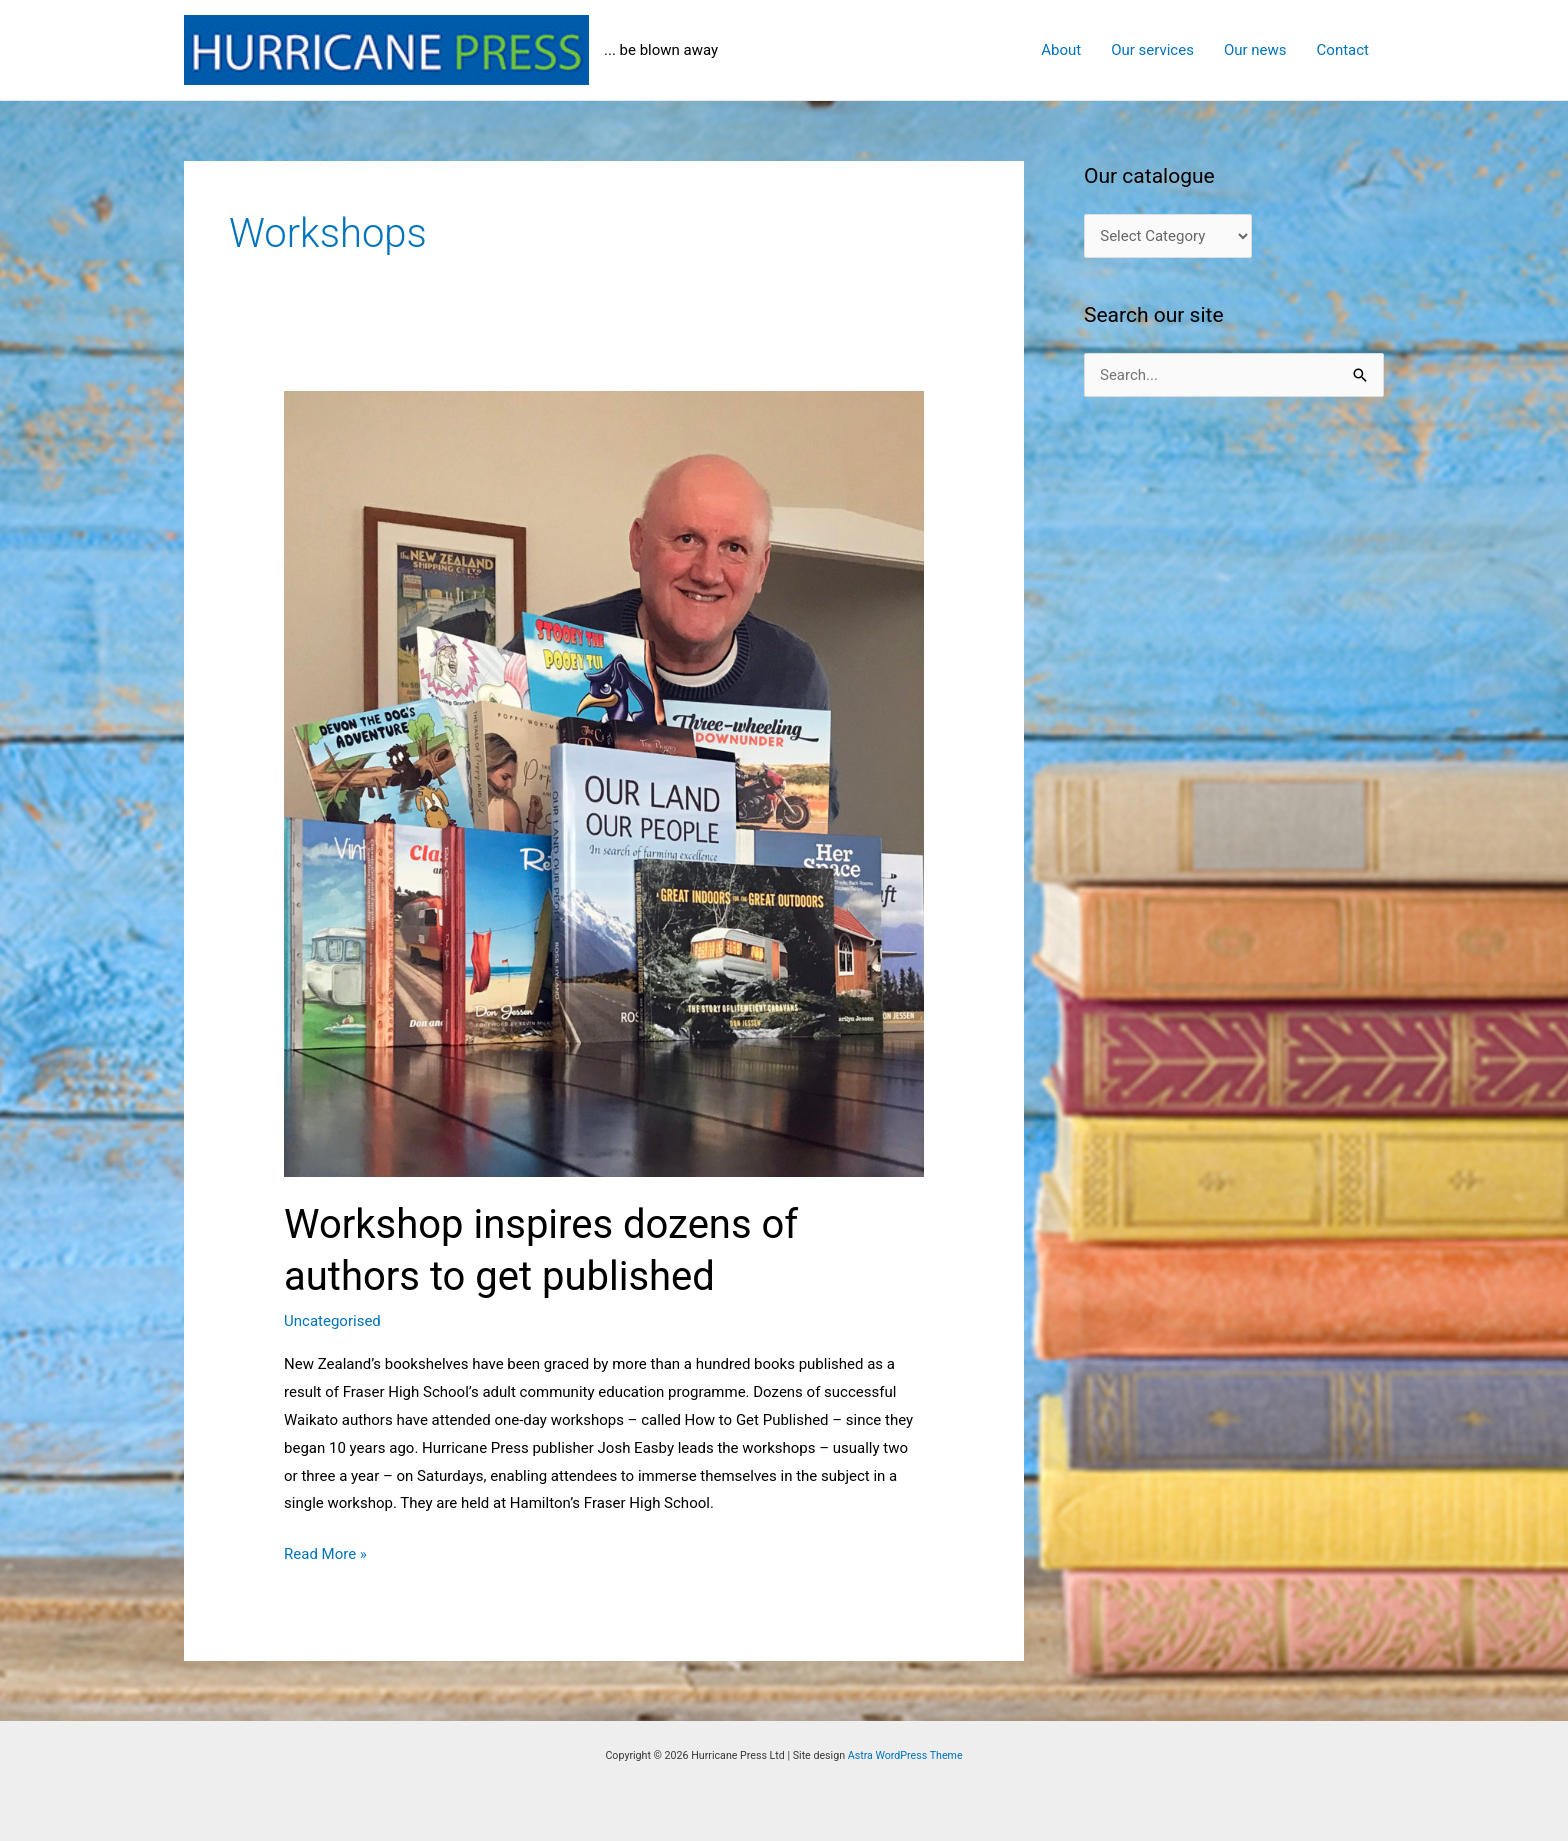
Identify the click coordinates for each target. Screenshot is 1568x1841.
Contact (1343, 50)
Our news (1255, 50)
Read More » (325, 1555)
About (1061, 50)
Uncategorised (332, 1321)
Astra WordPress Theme (905, 1755)
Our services (1152, 50)
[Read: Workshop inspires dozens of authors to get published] (604, 783)
